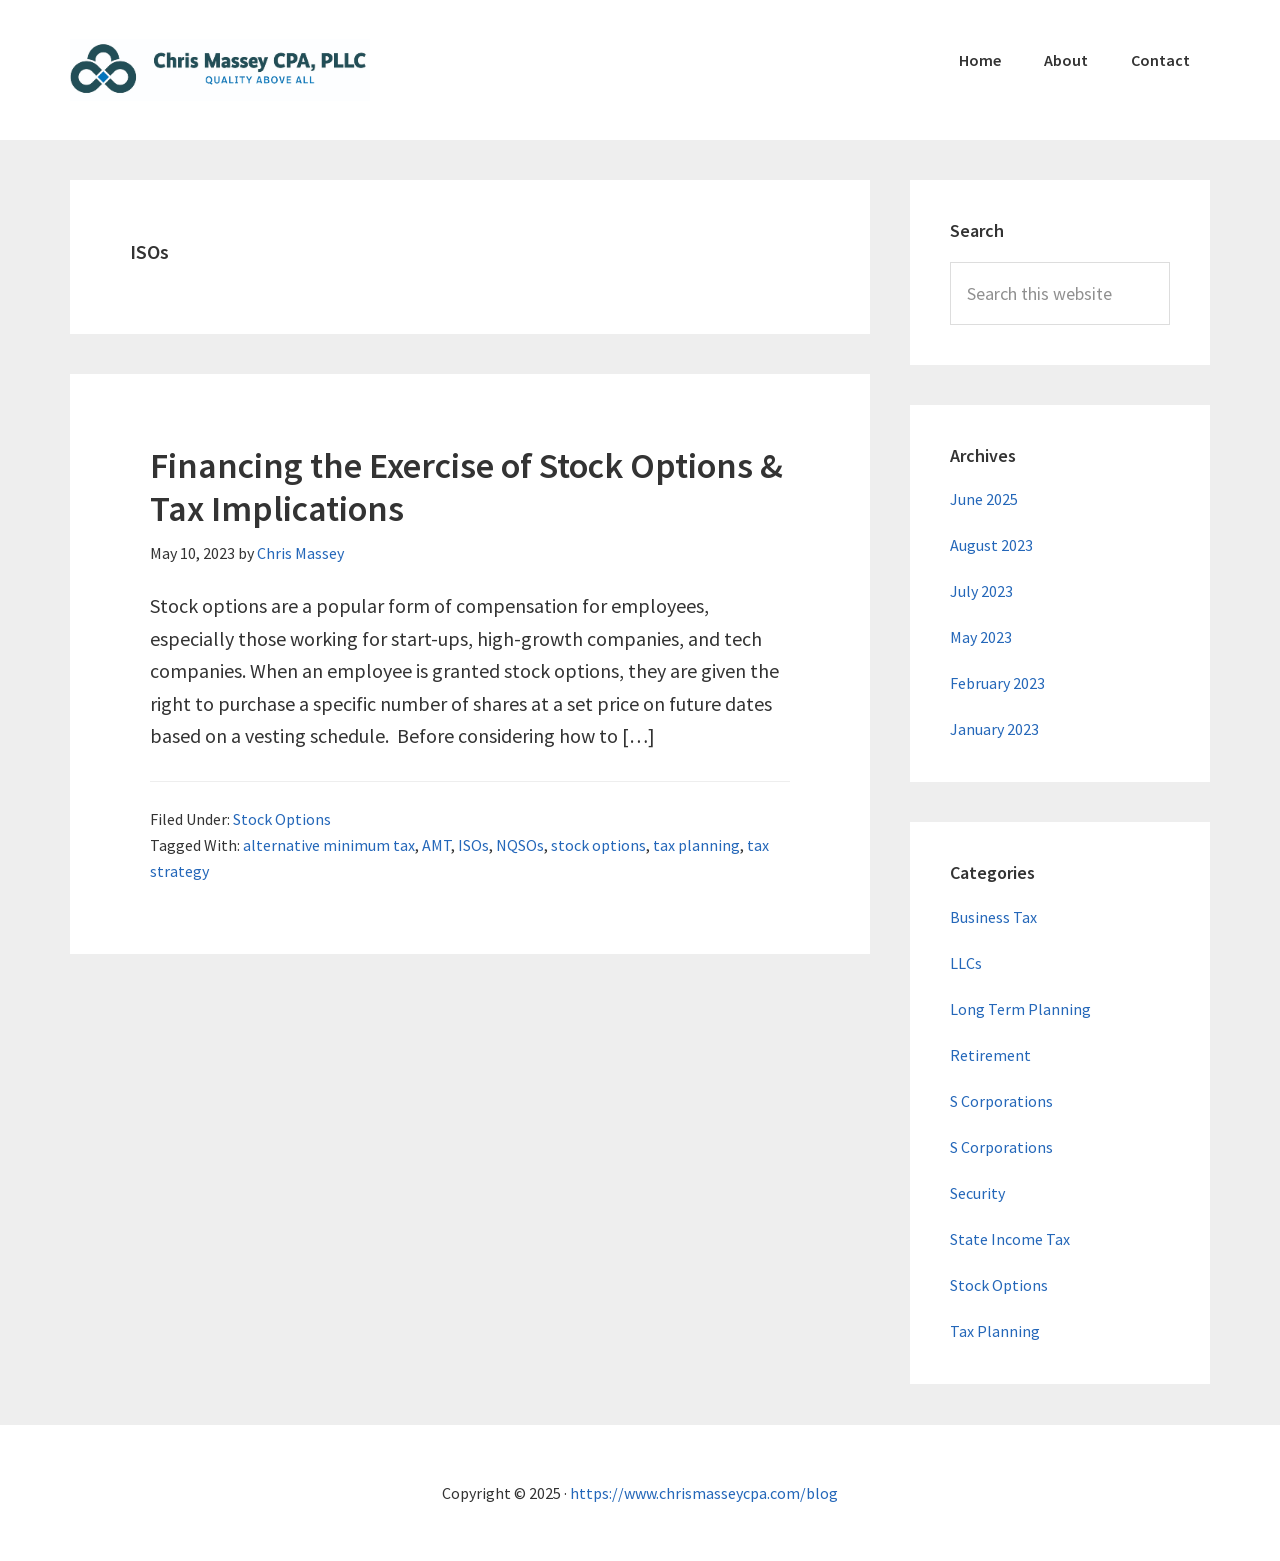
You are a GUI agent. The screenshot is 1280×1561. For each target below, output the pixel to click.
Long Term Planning (1020, 1009)
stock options (598, 845)
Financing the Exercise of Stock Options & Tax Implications (466, 487)
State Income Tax (1010, 1239)
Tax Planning (995, 1331)
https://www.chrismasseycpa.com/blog (704, 1493)
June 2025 (984, 499)
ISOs (473, 845)
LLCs (966, 963)
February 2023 (997, 683)
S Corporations (1001, 1101)
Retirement (990, 1055)
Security (977, 1193)
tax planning (696, 845)
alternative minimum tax (329, 845)
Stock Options (282, 819)
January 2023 (994, 729)
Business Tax (993, 917)
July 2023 (981, 591)
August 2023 (991, 545)
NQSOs (520, 845)
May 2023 (981, 637)
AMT (436, 845)
